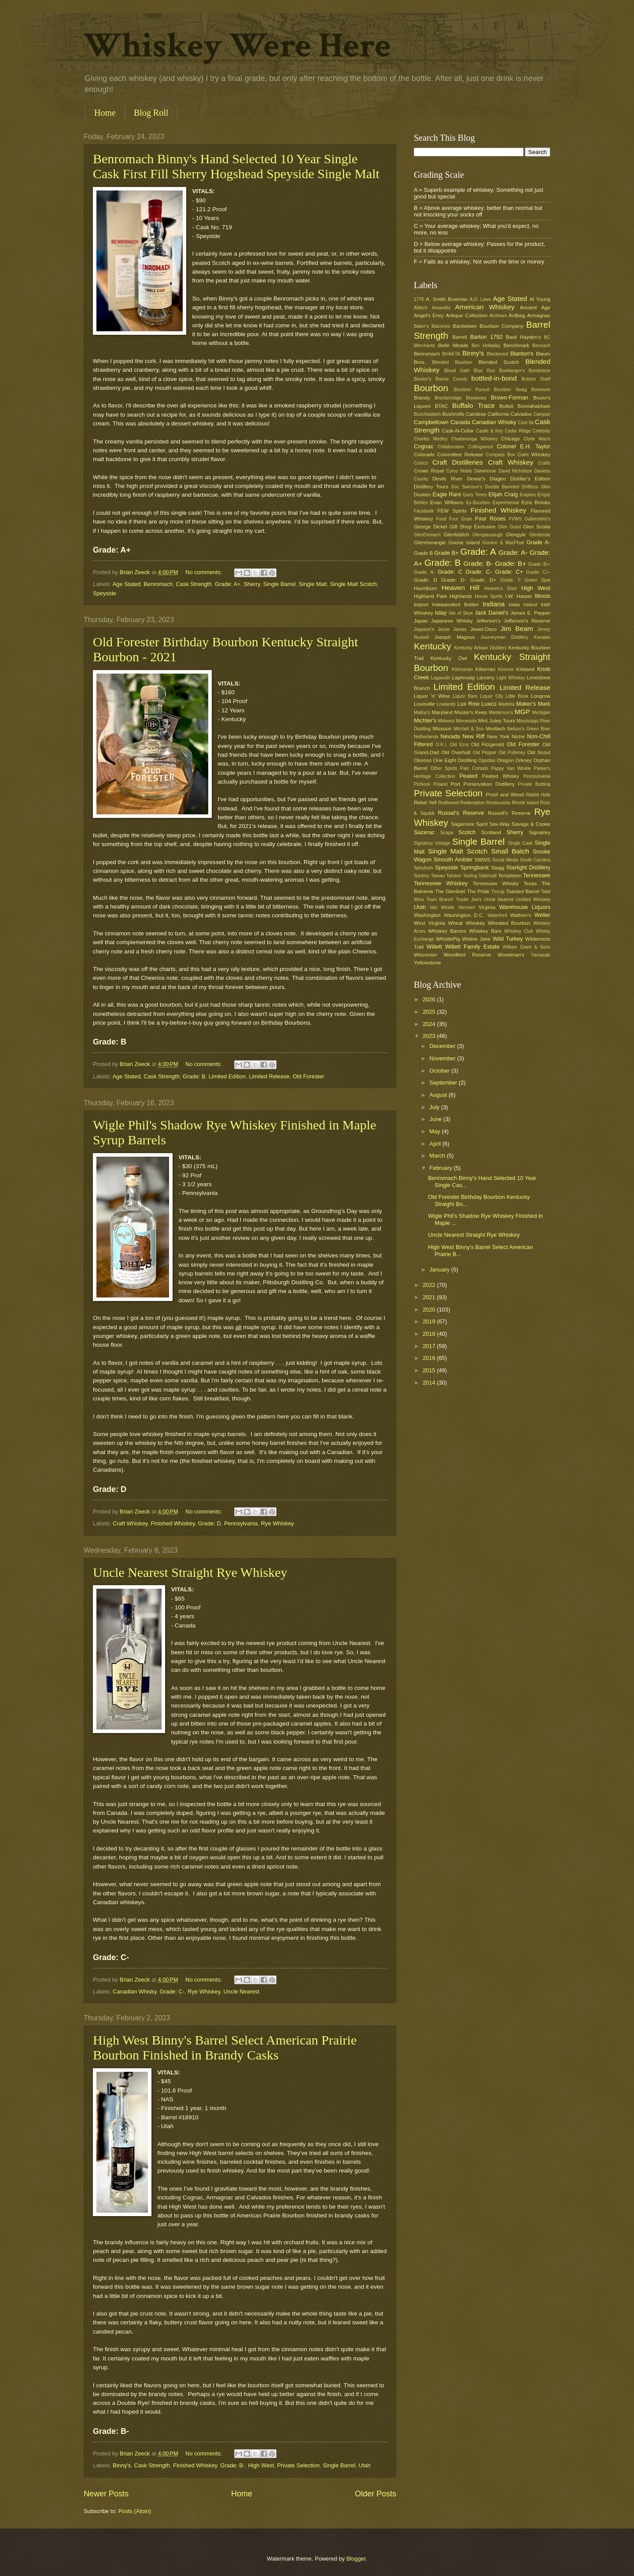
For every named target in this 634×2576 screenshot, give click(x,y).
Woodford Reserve (467, 954)
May (435, 1131)
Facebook (424, 511)
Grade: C (450, 571)
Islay (440, 612)
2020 (430, 1309)
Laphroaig (463, 677)
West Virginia (429, 923)
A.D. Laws (480, 299)
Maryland (442, 712)
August (439, 1095)
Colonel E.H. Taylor (523, 446)
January (440, 1269)
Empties (528, 494)
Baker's (421, 326)
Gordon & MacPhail (503, 542)
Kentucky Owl (449, 658)
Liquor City (491, 696)
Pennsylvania (241, 1523)
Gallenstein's (537, 519)
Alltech (421, 307)
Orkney (524, 760)
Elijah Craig (503, 494)
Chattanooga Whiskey (474, 438)
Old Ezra (459, 744)
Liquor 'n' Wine (432, 696)
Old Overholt (456, 752)
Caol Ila (525, 422)
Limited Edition (227, 1076)
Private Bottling (534, 784)
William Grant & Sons (526, 947)
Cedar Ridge (518, 431)
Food (441, 519)
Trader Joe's (469, 899)
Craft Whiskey (130, 1523)
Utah (364, 2465)
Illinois (542, 596)
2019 (430, 1321)
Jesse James (452, 629)
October (440, 1070)
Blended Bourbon (452, 362)
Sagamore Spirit (469, 824)
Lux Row (468, 703)
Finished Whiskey (173, 1523)
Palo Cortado (474, 768)
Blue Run (484, 370)
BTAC (441, 406)
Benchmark (516, 345)
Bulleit (506, 406)
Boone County (451, 379)
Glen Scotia (536, 526)
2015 (430, 1370)
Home (105, 112)
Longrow (540, 696)
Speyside (104, 593)
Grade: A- (512, 552)
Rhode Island (525, 802)
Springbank (474, 867)
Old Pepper (485, 752)
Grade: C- (172, 1991)
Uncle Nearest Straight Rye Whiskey (190, 1572)
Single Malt (313, 584)
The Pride (478, 891)
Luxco (488, 703)
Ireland (530, 604)
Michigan (541, 712)
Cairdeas (476, 414)
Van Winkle (442, 907)
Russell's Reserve (509, 813)
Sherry (252, 584)
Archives (498, 315)
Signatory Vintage (432, 843)
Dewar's (476, 478)
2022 (430, 1285)
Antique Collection (466, 315)
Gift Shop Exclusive (473, 526)
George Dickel (430, 526)
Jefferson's (488, 620)
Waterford (497, 915)
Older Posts (375, 2493)
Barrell (459, 337)
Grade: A (478, 551)
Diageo (498, 478)
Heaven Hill (460, 587)
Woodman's (511, 954)
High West (261, 2465)
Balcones (440, 326)
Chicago (510, 438)
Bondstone (539, 370)
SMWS (482, 859)
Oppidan (486, 760)
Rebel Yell (425, 802)
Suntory (422, 875)
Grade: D (209, 1523)
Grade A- (538, 542)
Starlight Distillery (528, 867)
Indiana (494, 604)
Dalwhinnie (485, 471)
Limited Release (269, 1076)
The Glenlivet (450, 891)
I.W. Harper (518, 596)
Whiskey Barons (447, 931)
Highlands (461, 596)
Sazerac (424, 832)
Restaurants (498, 802)
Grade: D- (453, 580)
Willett (434, 946)
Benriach (541, 345)
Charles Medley (431, 438)
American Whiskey (484, 307)
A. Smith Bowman (447, 299)
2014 (430, 1382)
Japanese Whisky (452, 620)
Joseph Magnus (455, 637)
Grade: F (510, 580)
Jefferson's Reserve (527, 620)
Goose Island (464, 542)
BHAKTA (451, 354)
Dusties (422, 494)
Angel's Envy (429, 315)
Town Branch (439, 899)
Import (421, 604)
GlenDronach (427, 534)
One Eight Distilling (455, 760)
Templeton (509, 875)
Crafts (544, 463)
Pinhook (422, 784)
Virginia (487, 907)
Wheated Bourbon (509, 923)
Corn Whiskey (533, 454)
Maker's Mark (533, 703)
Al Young (540, 299)
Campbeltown (431, 422)
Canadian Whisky (134, 1991)
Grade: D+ (483, 580)
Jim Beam (517, 628)
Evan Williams (446, 502)
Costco (421, 463)
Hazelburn (425, 588)
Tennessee (536, 875)
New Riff (473, 736)
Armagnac (538, 315)
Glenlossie (539, 534)
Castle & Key (489, 431)
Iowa (514, 604)
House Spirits (489, 596)
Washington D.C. (464, 915)
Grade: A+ (227, 584)
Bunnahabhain (533, 406)
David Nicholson (515, 471)
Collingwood (480, 446)
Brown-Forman (509, 397)
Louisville (424, 704)
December (443, 1046)
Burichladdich (427, 414)
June (436, 1119)
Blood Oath (457, 370)
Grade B (423, 553)
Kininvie (506, 669)
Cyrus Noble (459, 471)
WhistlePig (448, 939)
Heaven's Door (500, 588)
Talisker (453, 875)
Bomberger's (512, 370)
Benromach (158, 584)
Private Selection (298, 2465)
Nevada (450, 736)
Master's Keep (470, 712)
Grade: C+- (538, 572)
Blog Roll (151, 112)
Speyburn (423, 867)
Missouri (442, 728)
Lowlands (446, 704)
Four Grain (460, 519)
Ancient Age (535, 307)
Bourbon (431, 388)
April (435, 1143)
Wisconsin (425, 954)
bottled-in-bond (494, 378)
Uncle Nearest (242, 1991)
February (441, 1168)
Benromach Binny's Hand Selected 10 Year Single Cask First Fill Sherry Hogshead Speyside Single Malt (236, 166)
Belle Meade (453, 345)
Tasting (470, 875)
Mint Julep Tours (496, 720)
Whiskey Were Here (237, 46)
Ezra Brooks (535, 502)
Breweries (476, 398)
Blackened (497, 354)
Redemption (473, 802)
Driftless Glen (536, 486)
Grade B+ (446, 553)
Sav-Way (500, 824)
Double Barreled (502, 486)
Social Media (505, 859)
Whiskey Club (518, 931)
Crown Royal (429, 470)
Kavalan (542, 637)
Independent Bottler (455, 604)
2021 (430, 1297)
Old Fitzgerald (487, 744)
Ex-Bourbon (478, 502)
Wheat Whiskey (466, 923)
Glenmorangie (430, 542)
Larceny (485, 677)
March (437, 1155)
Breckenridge (448, 398)
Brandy (422, 397)
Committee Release (460, 454)
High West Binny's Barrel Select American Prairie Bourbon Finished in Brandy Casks (225, 2047)
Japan (421, 620)
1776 (419, 299)
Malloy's (422, 712)
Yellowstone (427, 962)
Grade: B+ (510, 563)
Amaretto (441, 307)
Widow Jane (476, 939)
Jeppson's (424, 629)
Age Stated (126, 584)
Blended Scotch (498, 362)
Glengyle (516, 534)
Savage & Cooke (531, 824)
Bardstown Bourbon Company (488, 326)
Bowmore (540, 389)
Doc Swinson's (466, 486)
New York (498, 736)
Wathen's (520, 915)
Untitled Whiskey (533, 899)
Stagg (497, 867)
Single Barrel (279, 584)
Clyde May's (536, 438)
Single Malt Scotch (353, 584)
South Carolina (535, 859)
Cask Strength (194, 584)
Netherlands (426, 736)
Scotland (491, 832)
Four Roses (490, 518)
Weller (542, 915)
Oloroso (423, 760)
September (444, 1082)
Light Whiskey (511, 677)
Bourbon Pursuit (472, 389)
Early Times (475, 494)
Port (455, 784)
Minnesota (466, 720)
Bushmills (453, 414)
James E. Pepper (530, 613)
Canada (460, 422)
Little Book (517, 696)
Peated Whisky (500, 776)
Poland (440, 784)
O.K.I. (441, 744)
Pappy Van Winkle (511, 768)
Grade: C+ (509, 571)
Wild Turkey (508, 938)
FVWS (515, 519)
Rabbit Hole (538, 794)
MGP (522, 711)
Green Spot (537, 580)
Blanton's (522, 353)
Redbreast (448, 802)
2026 (430, 999)
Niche (518, 736)
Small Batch (510, 851)
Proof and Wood (505, 794)
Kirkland (525, 669)
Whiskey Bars (485, 931)
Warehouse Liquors (524, 907)
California (498, 414)
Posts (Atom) (134, 2511)
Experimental (506, 502)
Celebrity (541, 431)
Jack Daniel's (491, 612)
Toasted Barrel (522, 891)
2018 (430, 1333)
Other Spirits (444, 768)
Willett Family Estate (472, 946)
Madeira (506, 704)
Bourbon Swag (510, 389)
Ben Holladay (486, 345)
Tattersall (488, 875)
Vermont (466, 907)
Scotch (467, 832)
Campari (541, 414)
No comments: (204, 572)
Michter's (425, 720)
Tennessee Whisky (496, 883)
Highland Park (430, 596)
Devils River (447, 478)
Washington (427, 915)
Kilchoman (462, 669)
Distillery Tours (431, 486)
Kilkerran (486, 669)
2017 (430, 1346)
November (443, 1058)
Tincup (498, 891)
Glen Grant (509, 526)
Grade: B (194, 1076)
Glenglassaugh (487, 534)
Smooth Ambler (453, 859)
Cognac (423, 446)
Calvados (521, 414)
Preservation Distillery (489, 784)
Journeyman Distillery (504, 637)
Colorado (424, 454)
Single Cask (520, 843)
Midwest (446, 720)
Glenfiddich (456, 534)
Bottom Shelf (535, 379)
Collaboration (451, 446)
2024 (430, 1024)
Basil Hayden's (523, 337)
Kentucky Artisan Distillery (480, 647)
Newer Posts (106, 2493)
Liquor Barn (465, 696)
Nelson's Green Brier (528, 728)
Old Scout (538, 752)
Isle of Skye (461, 613)
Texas (530, 883)
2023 (430, 1036)
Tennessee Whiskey (441, 883)
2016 (430, 1358)
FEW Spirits (452, 510)
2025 (430, 1011)
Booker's (422, 379)
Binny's (122, 2465)
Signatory (539, 832)
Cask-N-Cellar (458, 430)
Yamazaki (540, 955)
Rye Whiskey (277, 1523)
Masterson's (501, 712)
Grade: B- (232, 2465)
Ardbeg (517, 315)
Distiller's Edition (530, 478)
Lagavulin (440, 677)
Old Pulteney (511, 752)
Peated (468, 776)
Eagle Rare (446, 494)
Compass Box (500, 454)
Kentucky (432, 646)
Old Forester (308, 1076)
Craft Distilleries (457, 462)
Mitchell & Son (468, 728)
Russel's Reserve (461, 813)
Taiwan (438, 875)
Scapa (446, 832)
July (435, 1107)
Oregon (505, 760)
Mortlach (495, 728)
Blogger (356, 2558)
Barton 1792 (486, 336)
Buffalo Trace (473, 405)
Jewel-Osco (483, 629)
